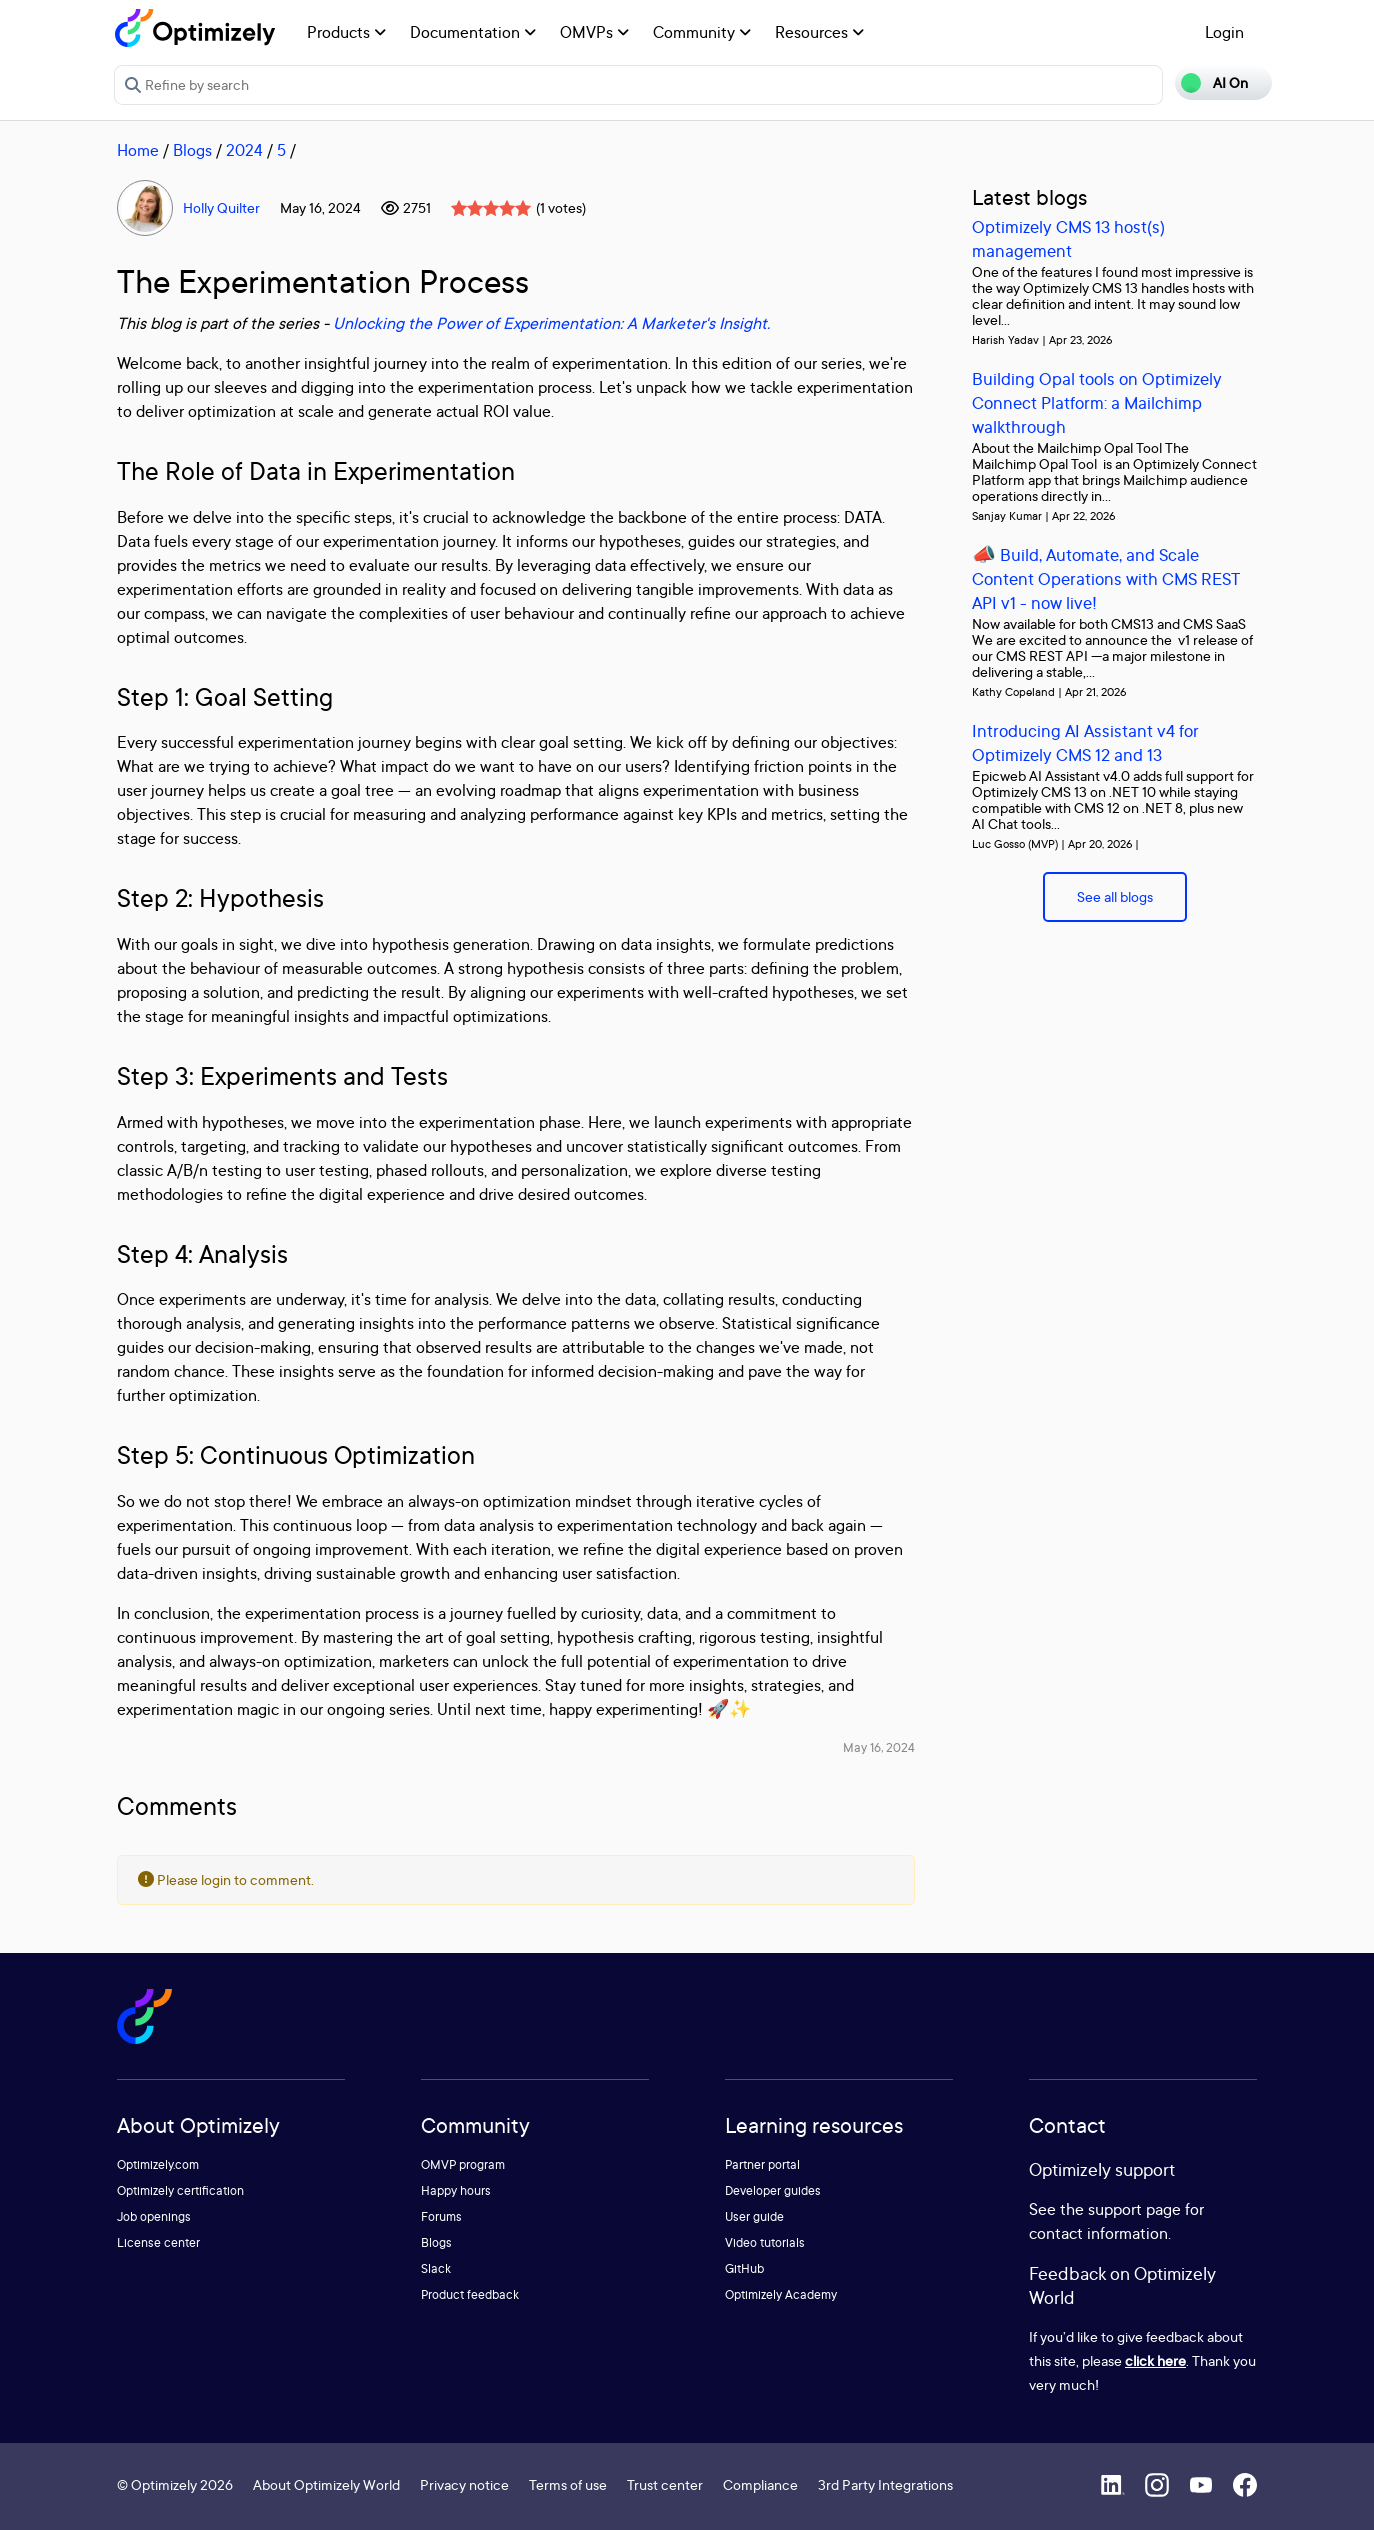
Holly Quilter (221, 207)
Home (138, 150)
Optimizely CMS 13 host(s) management (1068, 238)
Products (346, 32)
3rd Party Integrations (885, 2484)
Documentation (473, 32)
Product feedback (470, 2294)
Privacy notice (464, 2484)
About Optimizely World (326, 2484)
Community (702, 32)
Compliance (760, 2484)
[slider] (491, 208)
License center (158, 2242)
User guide (754, 2216)
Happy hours (456, 2190)
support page (1134, 2209)
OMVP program (463, 2164)
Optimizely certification (180, 2190)
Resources (819, 32)
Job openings (154, 2216)
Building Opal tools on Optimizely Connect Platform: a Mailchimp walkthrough (1097, 402)
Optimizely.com (158, 2164)
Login (1224, 32)
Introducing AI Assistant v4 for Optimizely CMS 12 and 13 (1085, 742)
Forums (441, 2216)
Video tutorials (765, 2242)
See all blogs (1115, 896)
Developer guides (773, 2190)
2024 (244, 150)
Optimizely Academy (781, 2294)
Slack (436, 2268)
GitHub (744, 2268)
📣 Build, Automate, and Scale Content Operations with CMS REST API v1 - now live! (1106, 578)
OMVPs (594, 32)
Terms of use (568, 2484)
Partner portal (762, 2164)
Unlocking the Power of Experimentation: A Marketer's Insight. (551, 323)
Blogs (192, 150)
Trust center (665, 2484)
